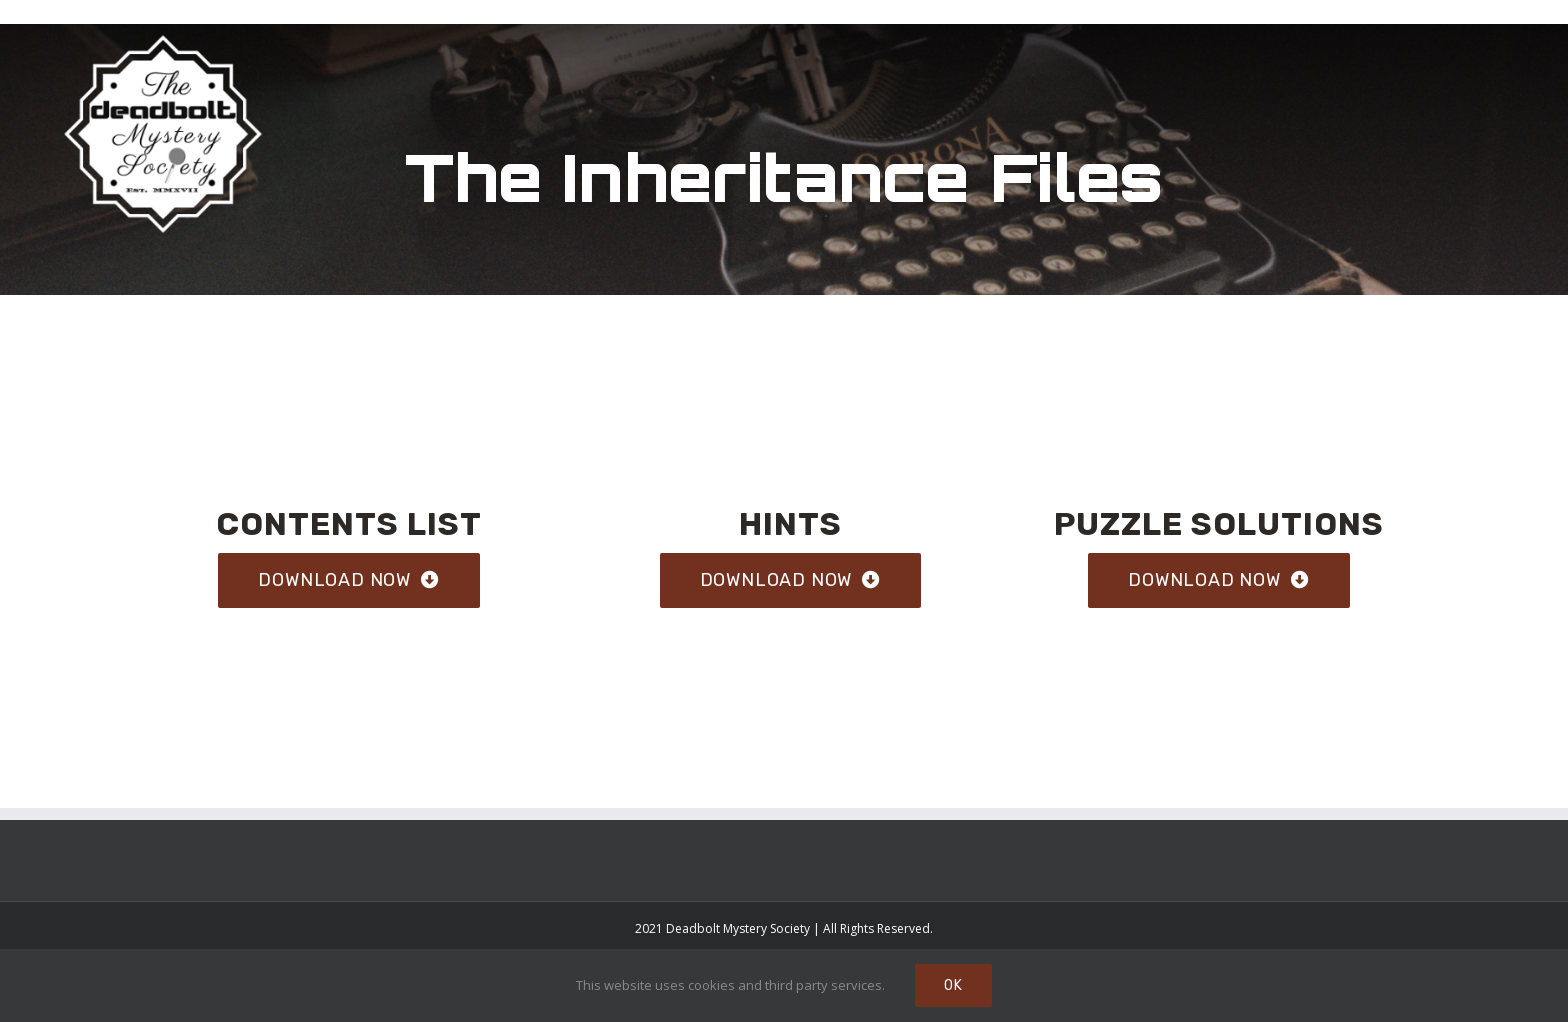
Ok (953, 985)
